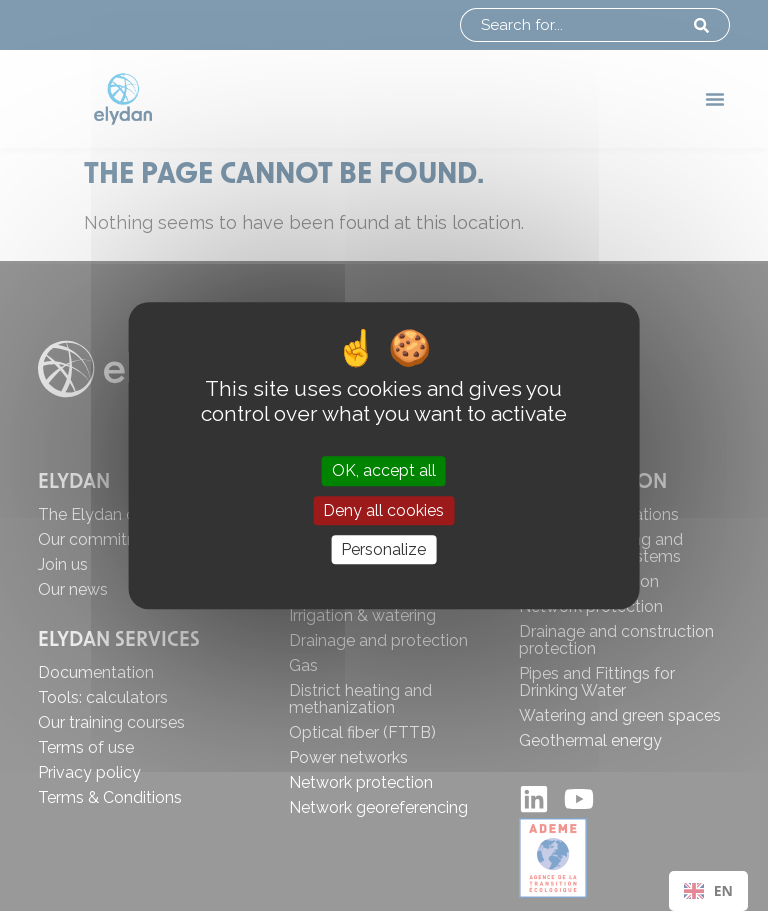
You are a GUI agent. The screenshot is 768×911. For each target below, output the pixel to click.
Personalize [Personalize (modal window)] (383, 549)
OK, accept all (384, 471)
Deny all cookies (383, 510)
